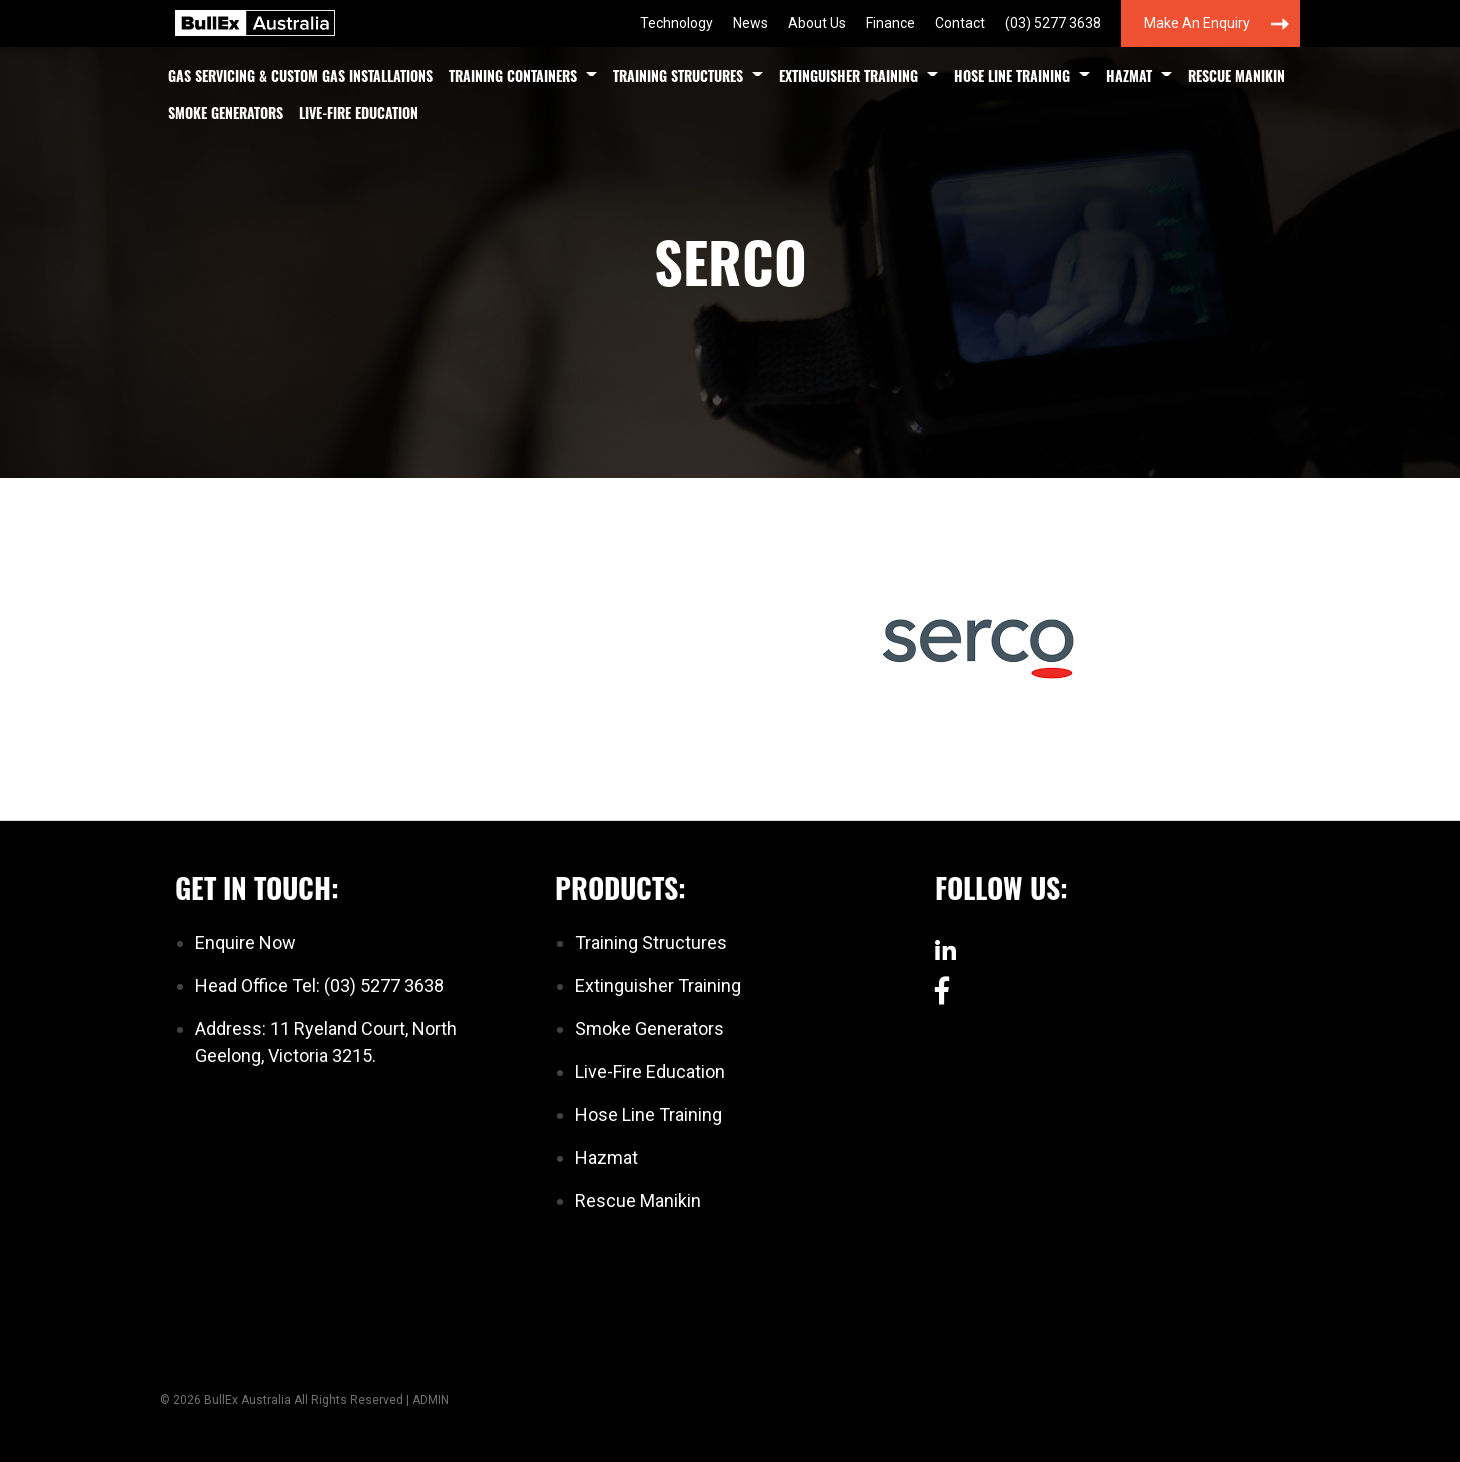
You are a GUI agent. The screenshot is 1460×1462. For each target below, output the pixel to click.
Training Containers (513, 75)
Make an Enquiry (1197, 23)
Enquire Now (245, 942)
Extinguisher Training (848, 75)
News (750, 23)
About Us (817, 23)
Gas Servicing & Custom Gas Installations (300, 75)
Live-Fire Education (358, 112)
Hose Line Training (1012, 75)
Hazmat (1129, 75)
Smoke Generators (225, 112)
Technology (676, 23)
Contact (960, 23)
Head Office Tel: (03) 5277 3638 (319, 985)
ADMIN (430, 1400)
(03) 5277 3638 (1053, 23)
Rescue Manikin (1236, 75)
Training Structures (678, 75)
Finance (890, 23)
